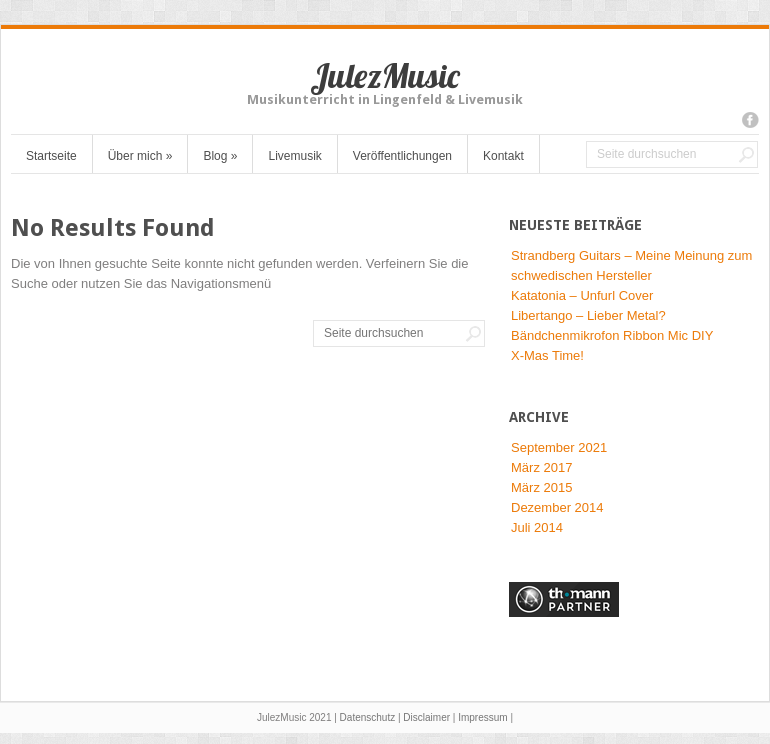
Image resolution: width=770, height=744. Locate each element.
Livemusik (294, 156)
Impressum (482, 717)
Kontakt (503, 156)
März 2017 (541, 467)
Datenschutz (368, 717)
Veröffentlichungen (402, 156)
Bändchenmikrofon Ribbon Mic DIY (612, 335)
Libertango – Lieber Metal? (588, 315)
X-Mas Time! (547, 355)
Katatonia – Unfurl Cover (582, 295)
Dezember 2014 (557, 507)
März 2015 (541, 487)
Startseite (51, 156)
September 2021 (559, 447)
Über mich (140, 156)
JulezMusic (385, 75)
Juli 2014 (537, 527)
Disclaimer (426, 717)
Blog (220, 156)
